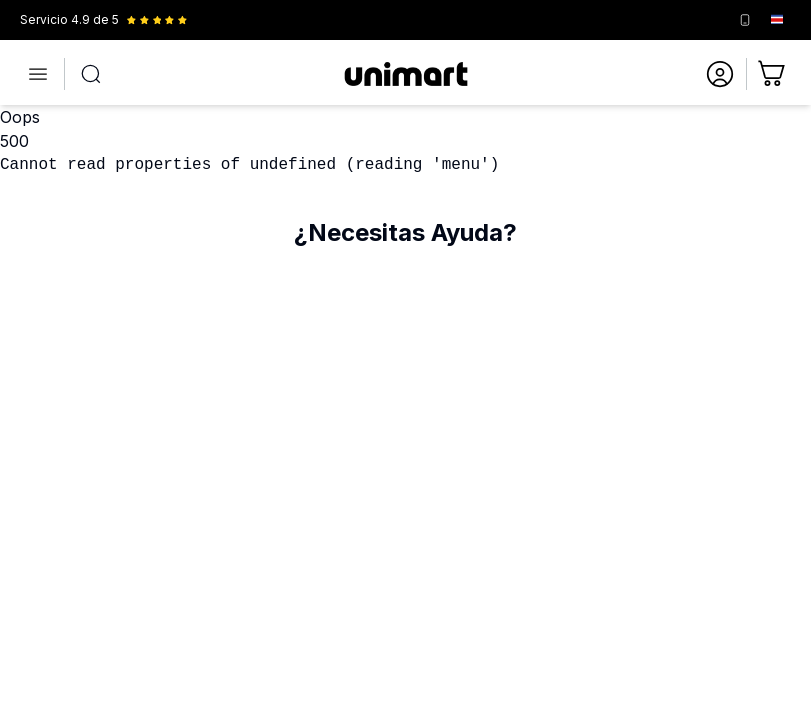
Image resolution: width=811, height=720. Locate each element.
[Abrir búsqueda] (91, 74)
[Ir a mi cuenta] (720, 74)
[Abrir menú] (38, 74)
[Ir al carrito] (773, 74)
